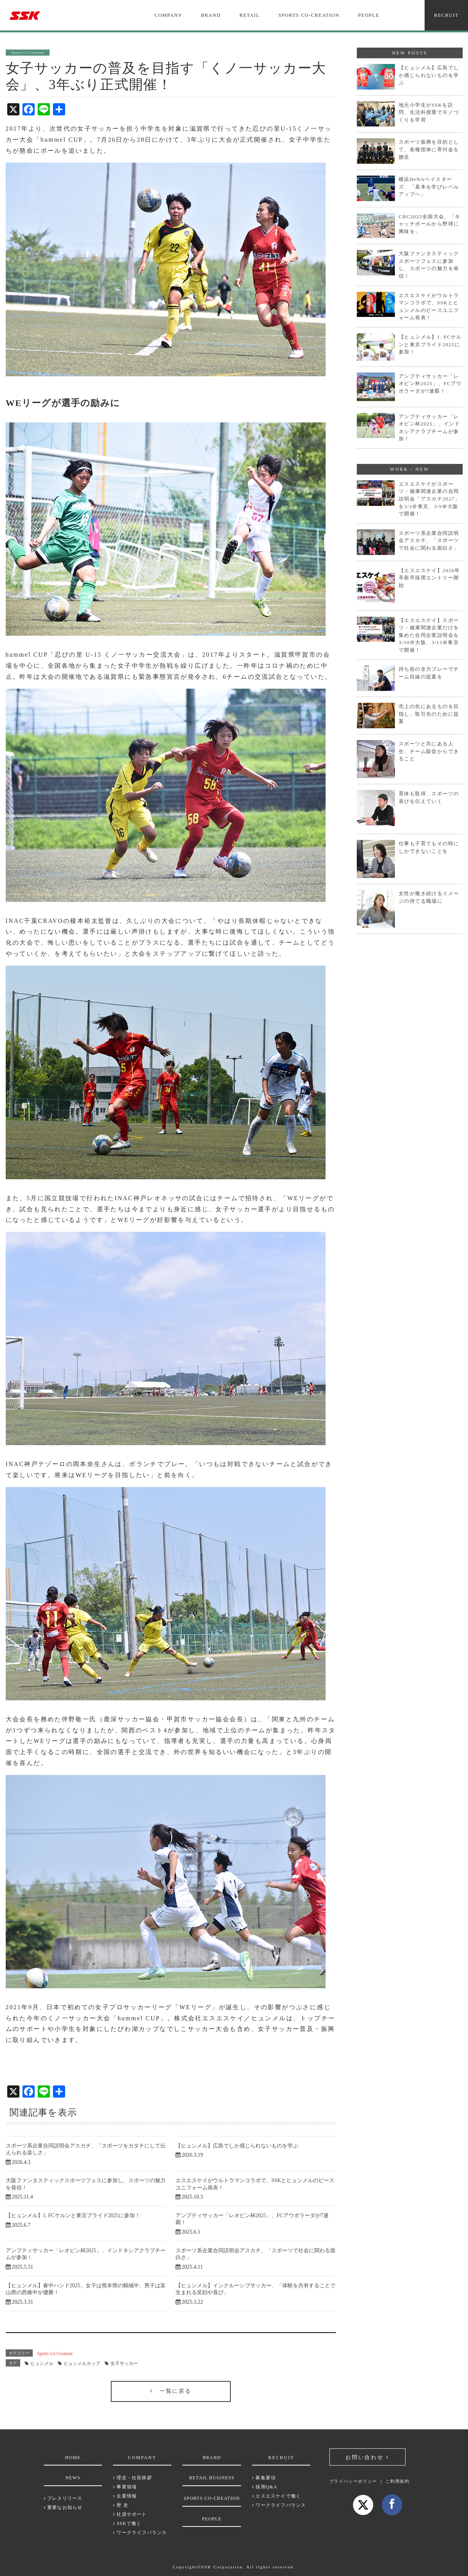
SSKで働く (127, 2523)
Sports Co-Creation (55, 2353)
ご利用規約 (397, 2481)
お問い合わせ (367, 2457)
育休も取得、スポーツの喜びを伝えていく (429, 797)
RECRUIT (446, 15)
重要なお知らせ (63, 2507)
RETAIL (250, 15)
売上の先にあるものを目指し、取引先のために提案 (429, 714)
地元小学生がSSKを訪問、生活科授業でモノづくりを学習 (429, 112)
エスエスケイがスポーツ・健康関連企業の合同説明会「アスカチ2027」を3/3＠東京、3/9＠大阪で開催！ (429, 498)
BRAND (211, 15)
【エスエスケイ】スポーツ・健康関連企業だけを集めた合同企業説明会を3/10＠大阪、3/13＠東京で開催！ (429, 635)
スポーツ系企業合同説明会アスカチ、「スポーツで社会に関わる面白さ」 (429, 540)
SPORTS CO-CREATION (308, 15)
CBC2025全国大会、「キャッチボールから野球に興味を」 (430, 224)
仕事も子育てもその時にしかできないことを (429, 847)
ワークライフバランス (140, 2532)
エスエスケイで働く (276, 2496)
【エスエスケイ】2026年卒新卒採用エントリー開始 (429, 578)
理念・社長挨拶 (132, 2477)
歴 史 (120, 2505)
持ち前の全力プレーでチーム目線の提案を (429, 673)
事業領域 (125, 2487)
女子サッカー (124, 2363)
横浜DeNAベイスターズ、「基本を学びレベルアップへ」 (429, 186)
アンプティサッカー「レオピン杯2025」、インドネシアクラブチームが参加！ (429, 428)
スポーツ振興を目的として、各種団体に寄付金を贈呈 (429, 149)
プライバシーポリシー (353, 2481)
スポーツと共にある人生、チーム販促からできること (429, 751)
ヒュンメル (41, 2363)
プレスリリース (63, 2498)
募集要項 (264, 2477)
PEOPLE (368, 15)
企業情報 (125, 2496)
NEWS (72, 2477)
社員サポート (130, 2514)
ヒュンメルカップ (82, 2363)
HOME (72, 2457)
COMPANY (168, 15)
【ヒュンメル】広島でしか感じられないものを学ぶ (237, 2146)
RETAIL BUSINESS (212, 2477)
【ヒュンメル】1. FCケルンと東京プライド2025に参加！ (73, 2215)
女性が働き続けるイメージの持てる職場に (429, 897)
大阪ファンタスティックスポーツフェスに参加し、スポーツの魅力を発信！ (429, 265)
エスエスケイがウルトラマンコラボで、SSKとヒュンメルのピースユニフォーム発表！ (429, 307)
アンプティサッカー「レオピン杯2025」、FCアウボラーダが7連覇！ (430, 383)
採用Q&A (264, 2487)
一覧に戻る (171, 2391)
